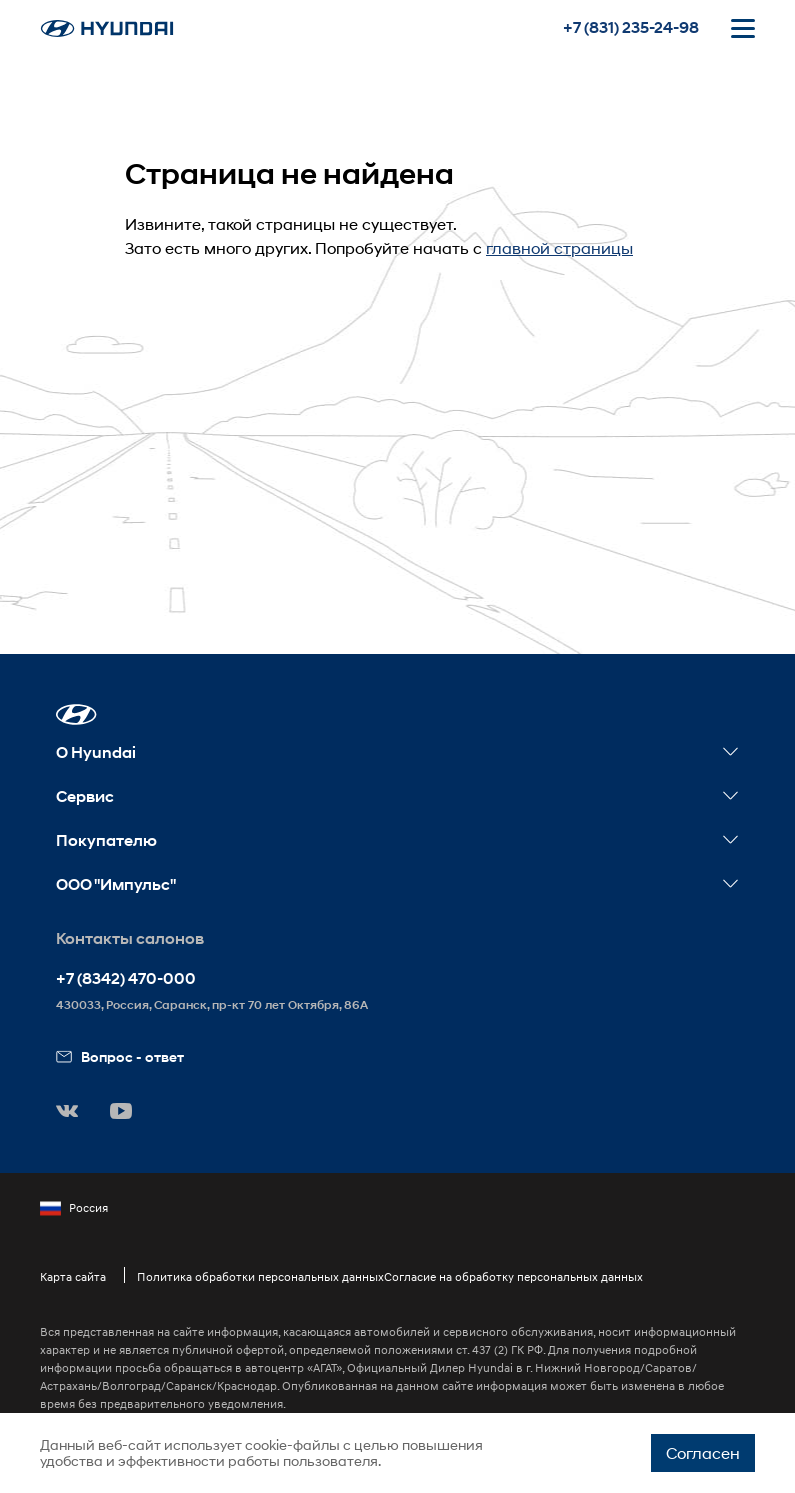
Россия (74, 1208)
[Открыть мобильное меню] (743, 28)
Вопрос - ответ (120, 1056)
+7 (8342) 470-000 (126, 978)
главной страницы (559, 247)
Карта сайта (73, 1276)
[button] (76, 714)
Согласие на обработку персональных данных (513, 1276)
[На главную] (107, 28)
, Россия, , (212, 1004)
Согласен (703, 1452)
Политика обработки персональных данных (260, 1276)
